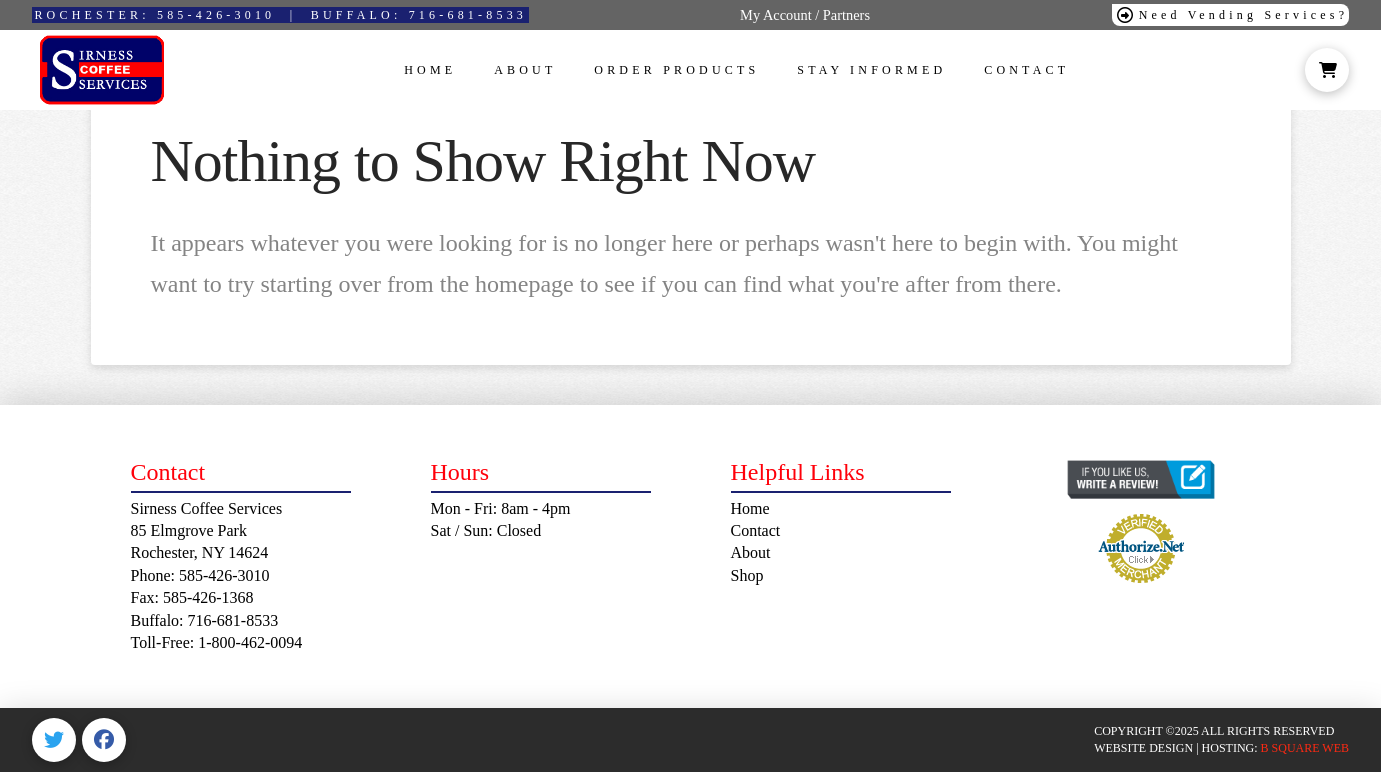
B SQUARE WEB (1305, 748)
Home (750, 508)
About (751, 552)
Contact (756, 530)
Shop (747, 575)
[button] (1327, 70)
